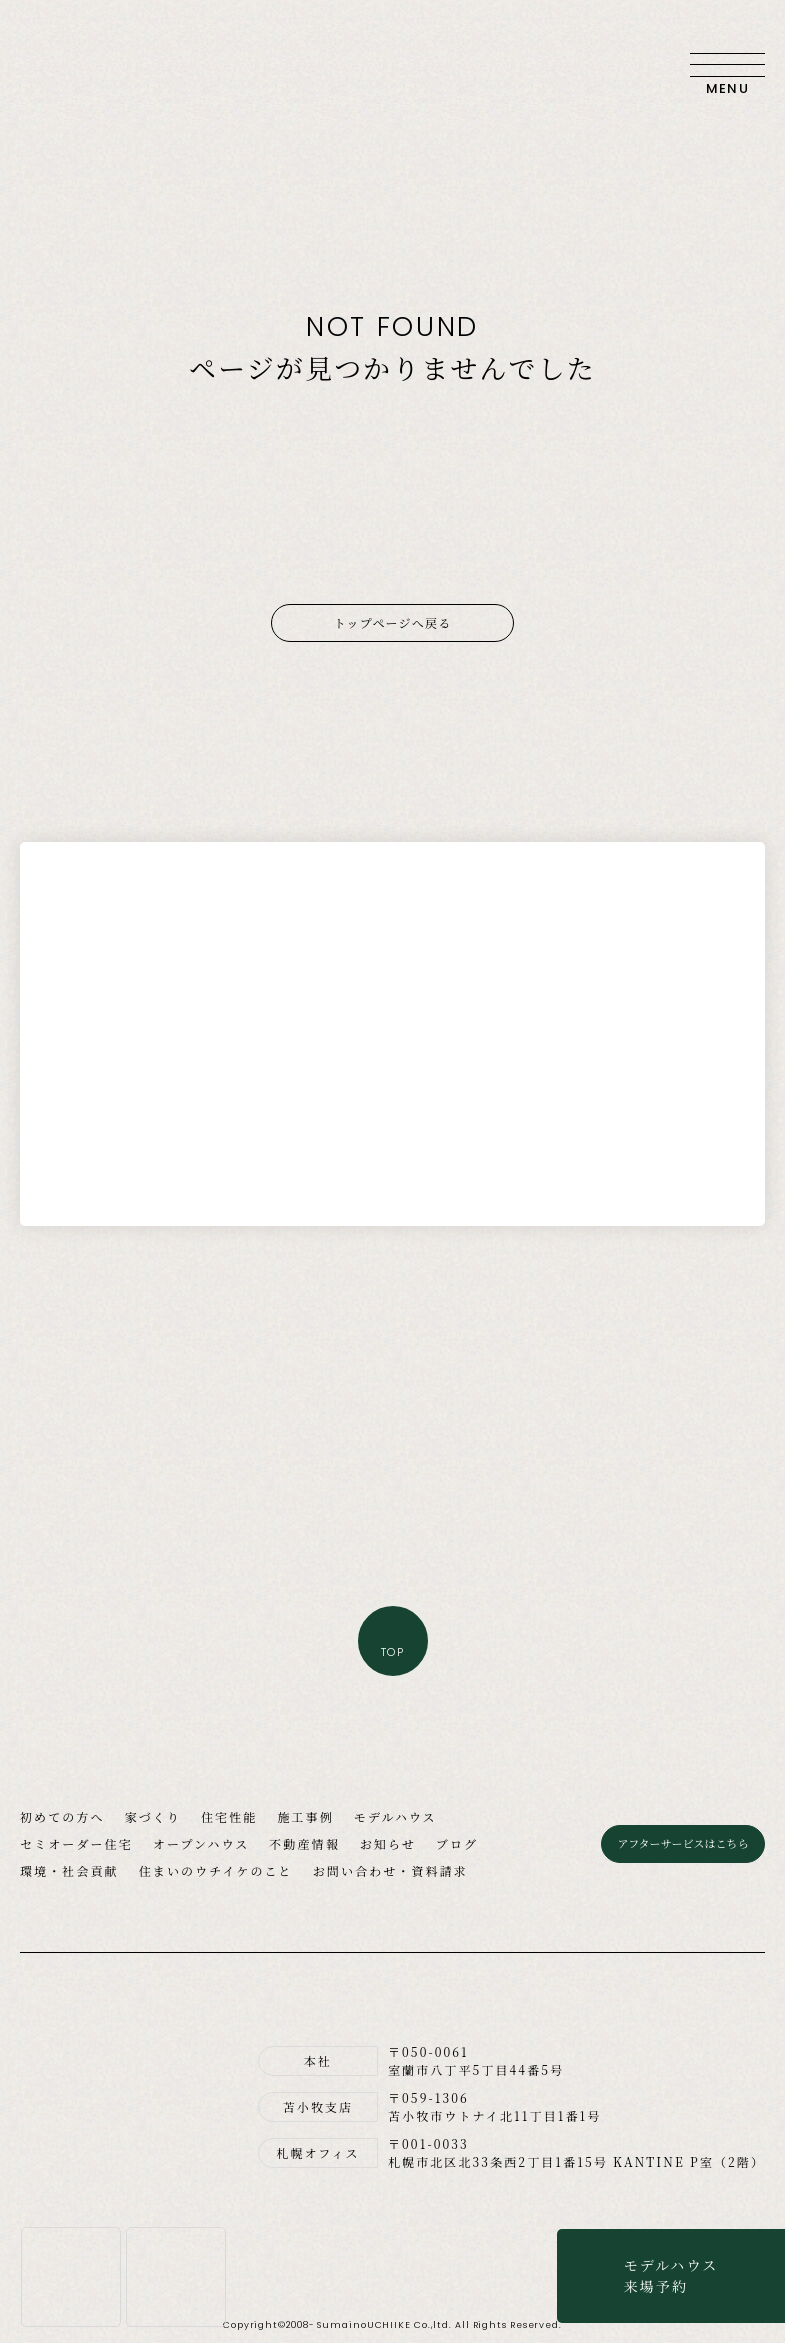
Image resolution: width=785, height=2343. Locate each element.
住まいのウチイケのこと (216, 1870)
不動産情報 (304, 1843)
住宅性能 (229, 1816)
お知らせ (388, 1843)
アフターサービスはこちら (682, 1843)
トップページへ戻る (393, 622)
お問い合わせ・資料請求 (390, 1870)
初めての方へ (62, 1816)
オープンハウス (201, 1843)
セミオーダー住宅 (76, 1843)
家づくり (153, 1816)
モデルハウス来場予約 (671, 2275)
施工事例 (305, 1816)
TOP (392, 1652)
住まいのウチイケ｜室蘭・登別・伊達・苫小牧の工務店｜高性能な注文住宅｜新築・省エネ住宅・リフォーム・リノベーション (90, 65)
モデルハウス (395, 1816)
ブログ (457, 1843)
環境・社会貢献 (69, 1870)
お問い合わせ (655, 65)
